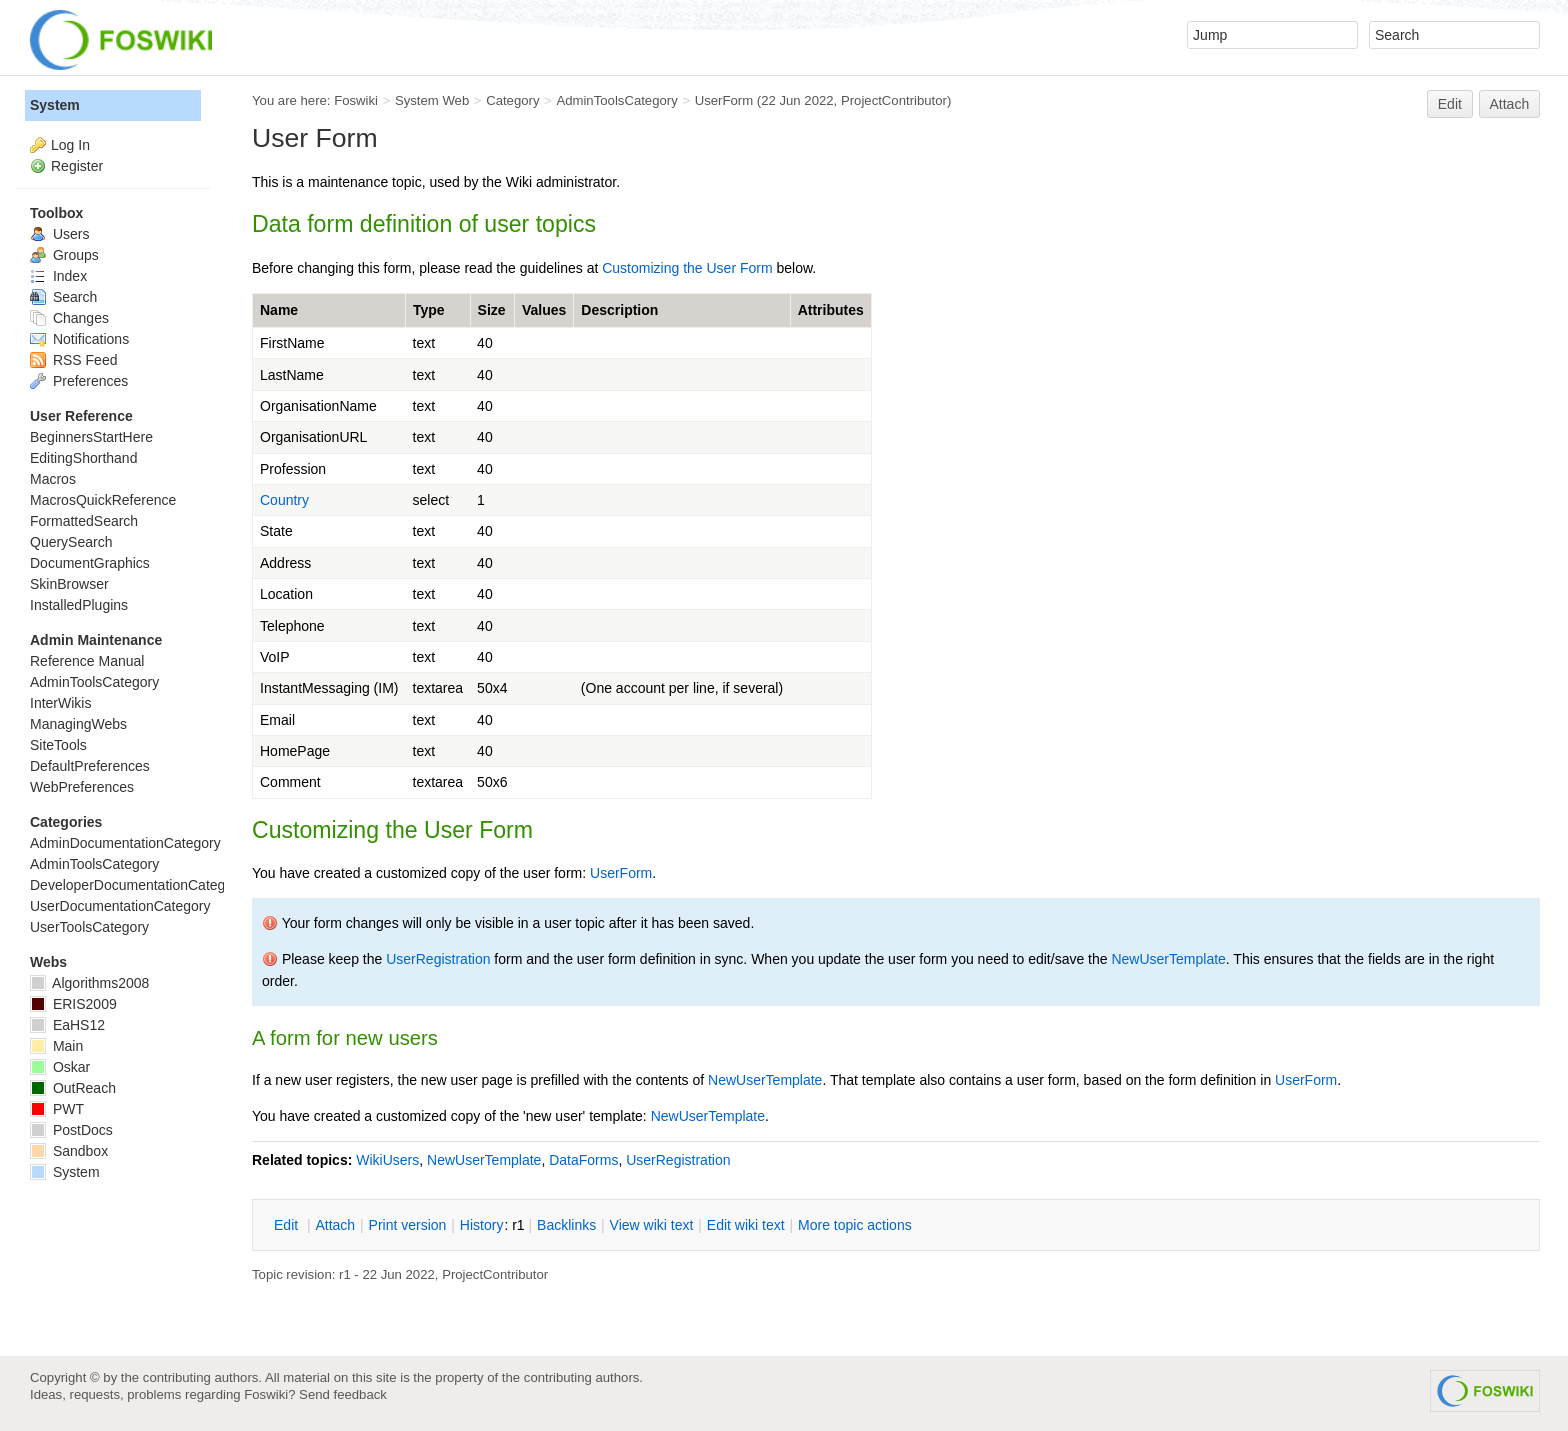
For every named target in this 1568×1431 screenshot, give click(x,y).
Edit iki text (746, 1225)
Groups (64, 255)
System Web (432, 100)
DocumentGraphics (90, 563)
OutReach (73, 1088)
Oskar (60, 1067)
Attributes (831, 310)
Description (619, 310)
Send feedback (343, 1394)
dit (288, 1225)
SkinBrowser (69, 584)
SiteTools (58, 745)
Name (279, 310)
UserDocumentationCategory (120, 906)
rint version (408, 1225)
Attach (1510, 104)
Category (512, 100)
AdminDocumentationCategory (125, 843)
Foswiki (356, 100)
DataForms (583, 1160)
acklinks (566, 1225)
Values (544, 310)
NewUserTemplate (1168, 959)
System (55, 105)
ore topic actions (855, 1225)
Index (58, 276)
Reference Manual (87, 661)
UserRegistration (438, 959)
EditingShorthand (83, 458)
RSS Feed (73, 360)
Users (59, 234)
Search (63, 297)
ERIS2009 (73, 1004)
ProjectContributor (894, 100)
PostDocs (71, 1130)
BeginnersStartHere (91, 437)
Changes (69, 318)
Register (77, 166)
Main (56, 1046)
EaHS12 (67, 1025)
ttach (335, 1225)
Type (429, 310)
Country (284, 500)
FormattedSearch (84, 521)
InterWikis (60, 703)
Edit (1450, 104)
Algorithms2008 (89, 983)
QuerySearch (71, 542)
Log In (70, 145)
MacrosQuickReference (103, 500)
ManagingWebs (78, 724)
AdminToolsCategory (616, 100)
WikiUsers (387, 1160)
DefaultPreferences (90, 766)
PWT (57, 1109)
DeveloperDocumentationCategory (137, 885)
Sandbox (69, 1151)
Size (492, 310)
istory (482, 1225)
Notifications (79, 339)
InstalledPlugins (79, 605)
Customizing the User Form (687, 268)
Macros (53, 479)
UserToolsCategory (89, 927)
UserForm (724, 100)
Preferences (79, 381)
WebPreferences (82, 787)
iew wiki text (652, 1225)
